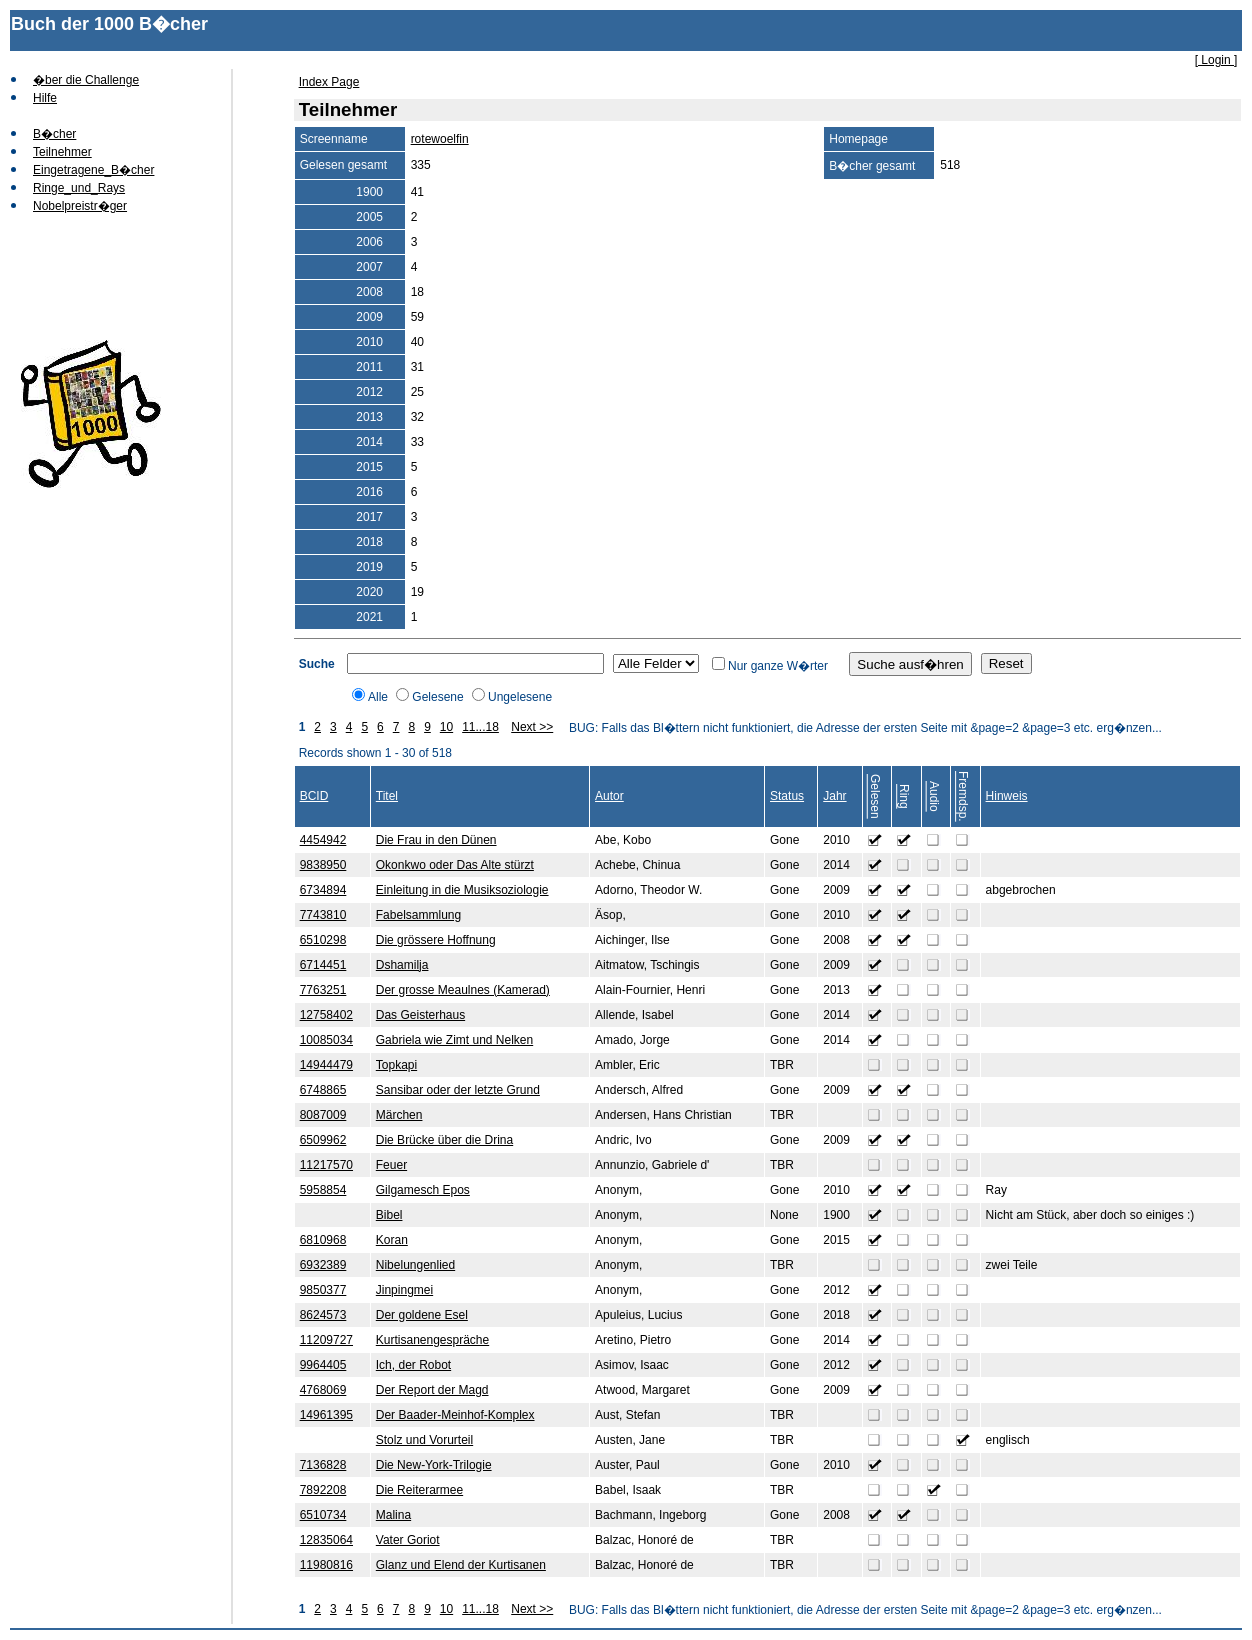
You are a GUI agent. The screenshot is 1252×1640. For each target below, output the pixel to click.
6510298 (323, 940)
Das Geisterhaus (420, 1015)
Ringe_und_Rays (79, 188)
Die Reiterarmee (419, 1490)
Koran (392, 1240)
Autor (609, 796)
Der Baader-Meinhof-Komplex (455, 1415)
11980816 (326, 1565)
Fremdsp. (963, 796)
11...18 (480, 727)
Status (787, 796)
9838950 (323, 865)
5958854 (323, 1190)
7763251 (323, 990)
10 (446, 727)
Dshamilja (402, 965)
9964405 (323, 1365)
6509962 (323, 1140)
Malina (393, 1515)
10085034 (326, 1040)
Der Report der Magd (432, 1390)
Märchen (399, 1115)
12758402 (326, 1015)
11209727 (326, 1340)
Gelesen (875, 796)
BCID (314, 796)
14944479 (326, 1065)
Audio (934, 796)
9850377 (323, 1290)
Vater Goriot (408, 1540)
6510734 (323, 1515)
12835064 (326, 1540)
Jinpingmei (404, 1290)
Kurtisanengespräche (432, 1340)
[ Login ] (1216, 60)
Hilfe (45, 98)
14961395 (326, 1415)
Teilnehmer (62, 152)
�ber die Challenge (86, 80)
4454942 (323, 840)
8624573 (323, 1315)
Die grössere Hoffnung (436, 940)
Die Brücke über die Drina (444, 1140)
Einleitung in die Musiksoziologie (462, 890)
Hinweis (1007, 796)
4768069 (323, 1390)
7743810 (323, 915)
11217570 (326, 1165)
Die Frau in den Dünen (436, 840)
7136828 (323, 1465)
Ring (904, 796)
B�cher (54, 134)
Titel (387, 796)
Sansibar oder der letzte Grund (458, 1090)
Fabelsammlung (418, 915)
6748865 (323, 1090)
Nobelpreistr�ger (80, 206)
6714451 (323, 965)
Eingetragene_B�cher (93, 170)
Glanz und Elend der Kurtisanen (461, 1565)
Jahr (834, 796)
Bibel (389, 1215)
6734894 (323, 890)
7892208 (323, 1490)
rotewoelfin (440, 139)
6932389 (323, 1265)
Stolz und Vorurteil (424, 1440)
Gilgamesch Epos (423, 1190)
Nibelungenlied (415, 1265)
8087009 (323, 1115)
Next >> (532, 727)
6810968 (323, 1240)
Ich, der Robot (413, 1365)
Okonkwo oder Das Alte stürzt (455, 865)
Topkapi (396, 1065)
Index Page (329, 82)
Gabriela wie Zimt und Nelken (454, 1040)
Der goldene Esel (422, 1315)
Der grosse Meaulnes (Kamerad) (463, 990)
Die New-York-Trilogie (434, 1465)
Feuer (391, 1165)
